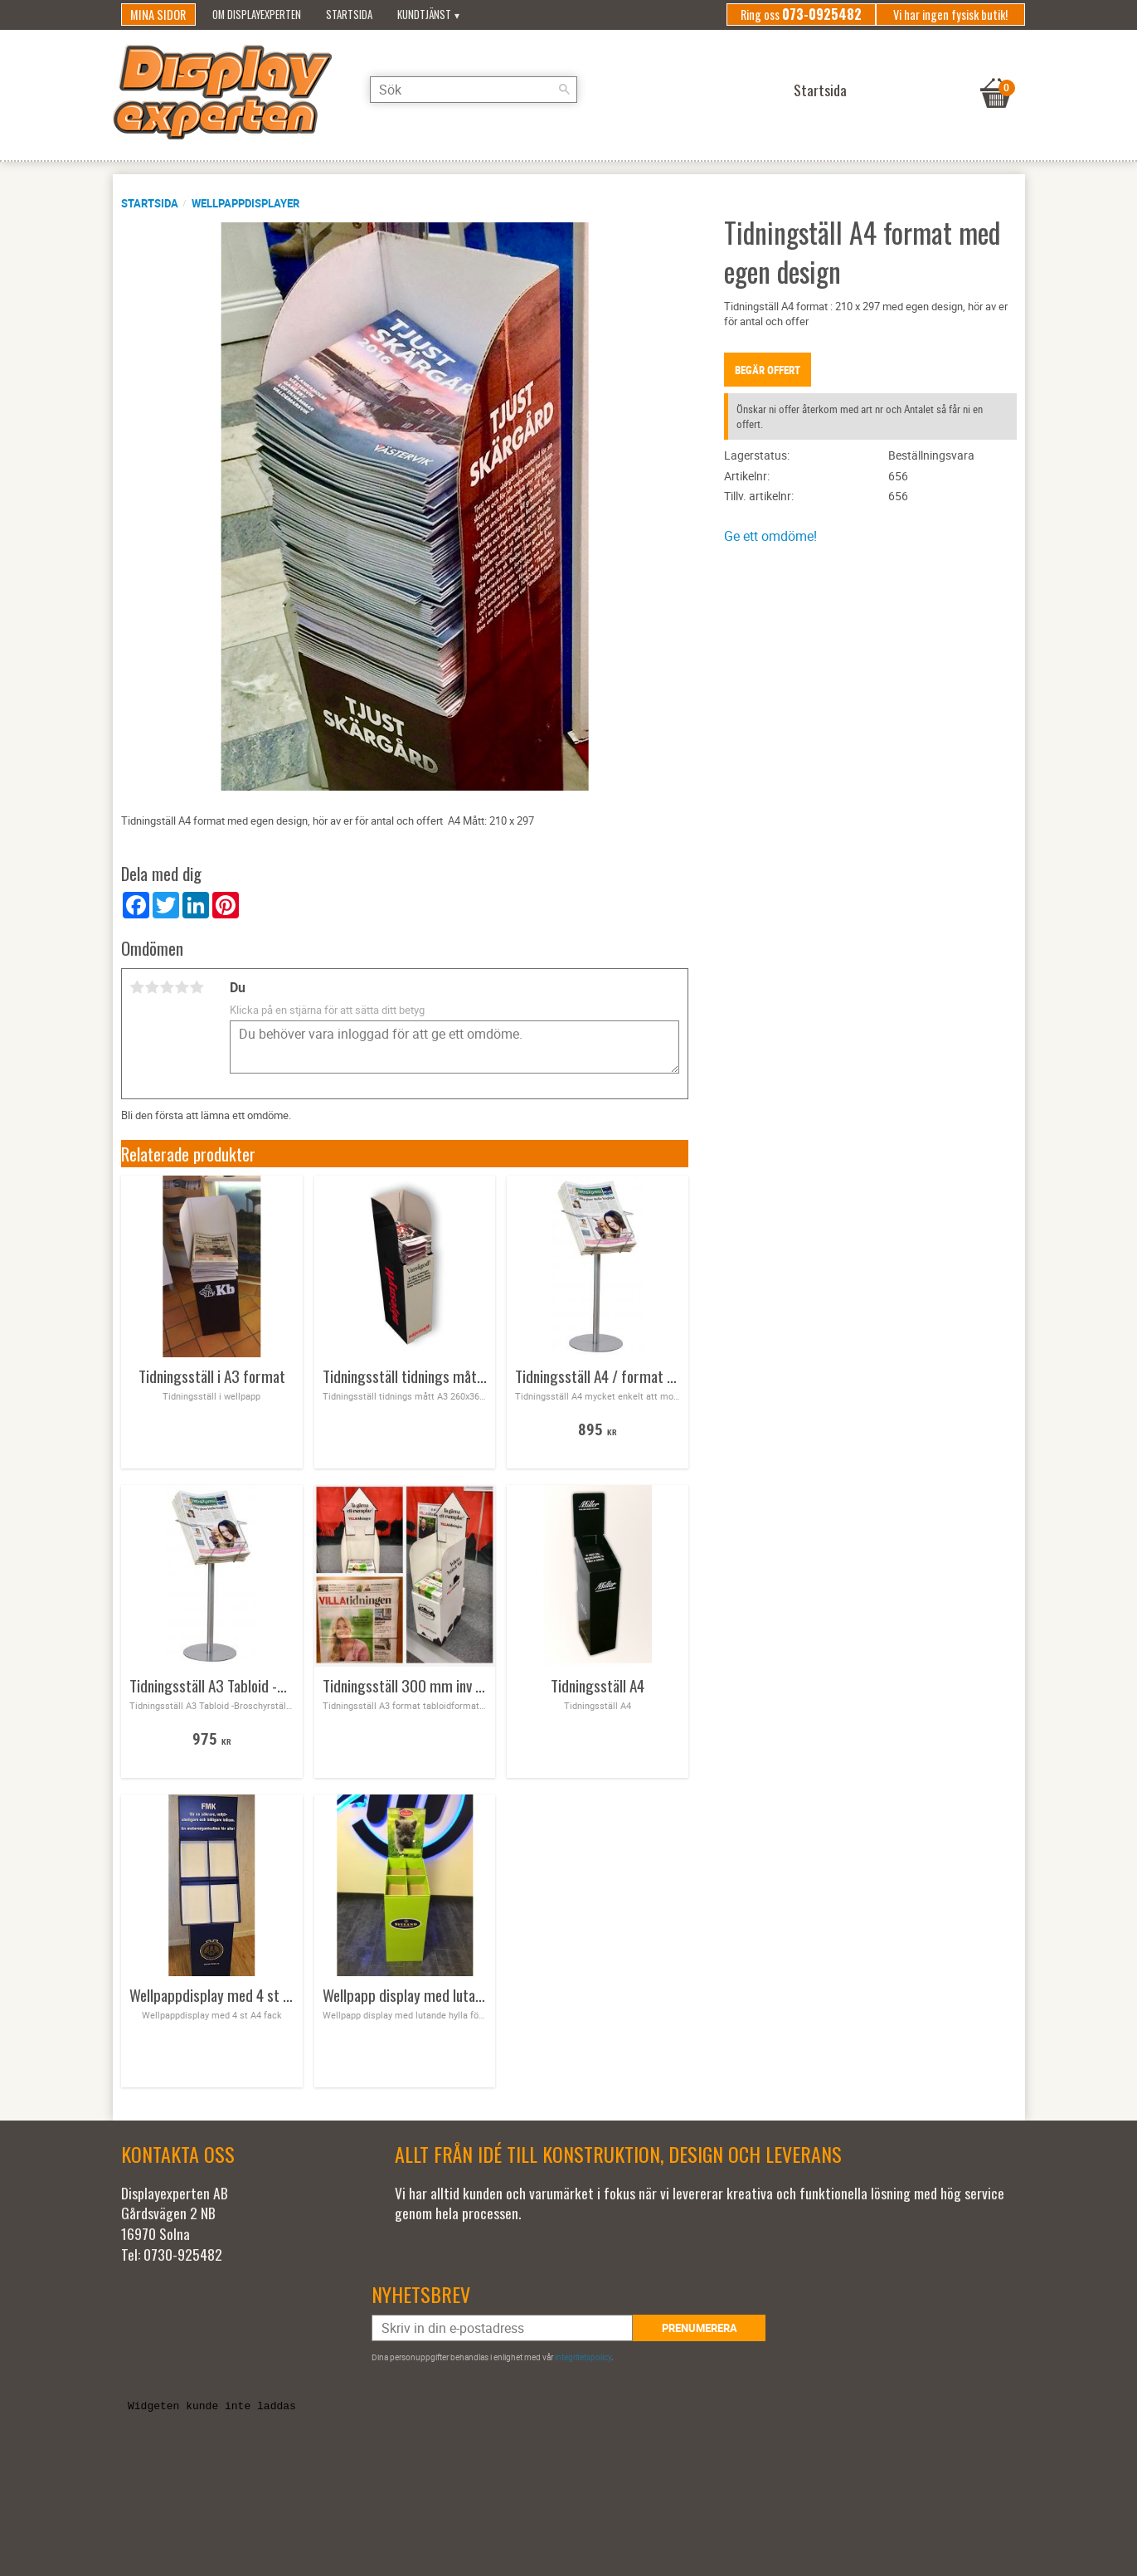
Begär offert (767, 370)
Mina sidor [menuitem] (158, 14)
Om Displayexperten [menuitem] (256, 14)
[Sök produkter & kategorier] (473, 89)
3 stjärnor (167, 987)
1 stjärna (137, 987)
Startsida (149, 203)
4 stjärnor (182, 987)
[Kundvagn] (996, 72)
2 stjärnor (152, 987)
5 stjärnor (197, 987)
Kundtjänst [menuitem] (424, 14)
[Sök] (564, 89)
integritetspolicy (583, 2357)
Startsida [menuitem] (349, 14)
